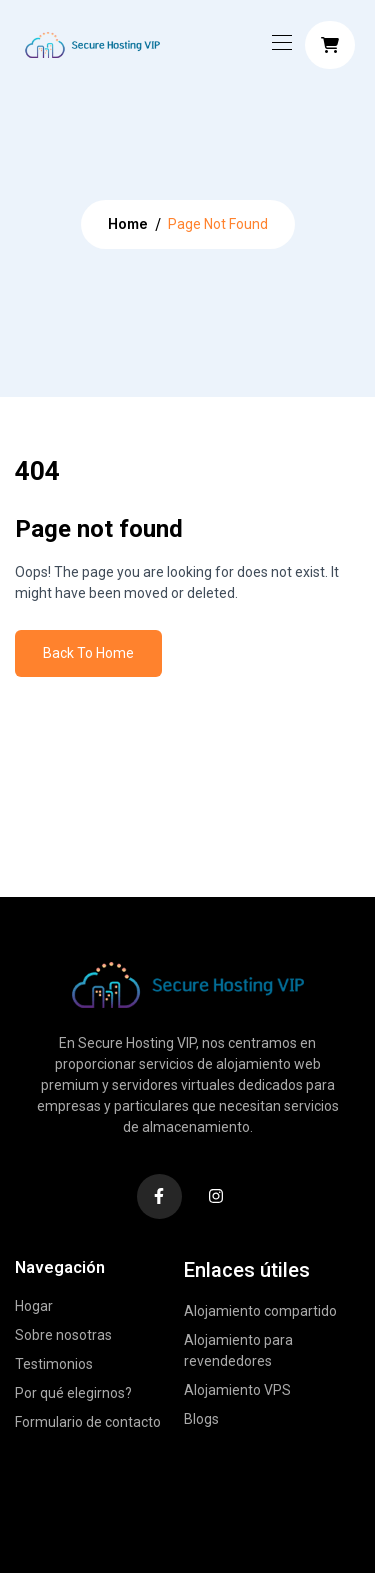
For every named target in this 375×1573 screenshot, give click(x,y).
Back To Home (88, 653)
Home (128, 223)
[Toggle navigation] (280, 42)
